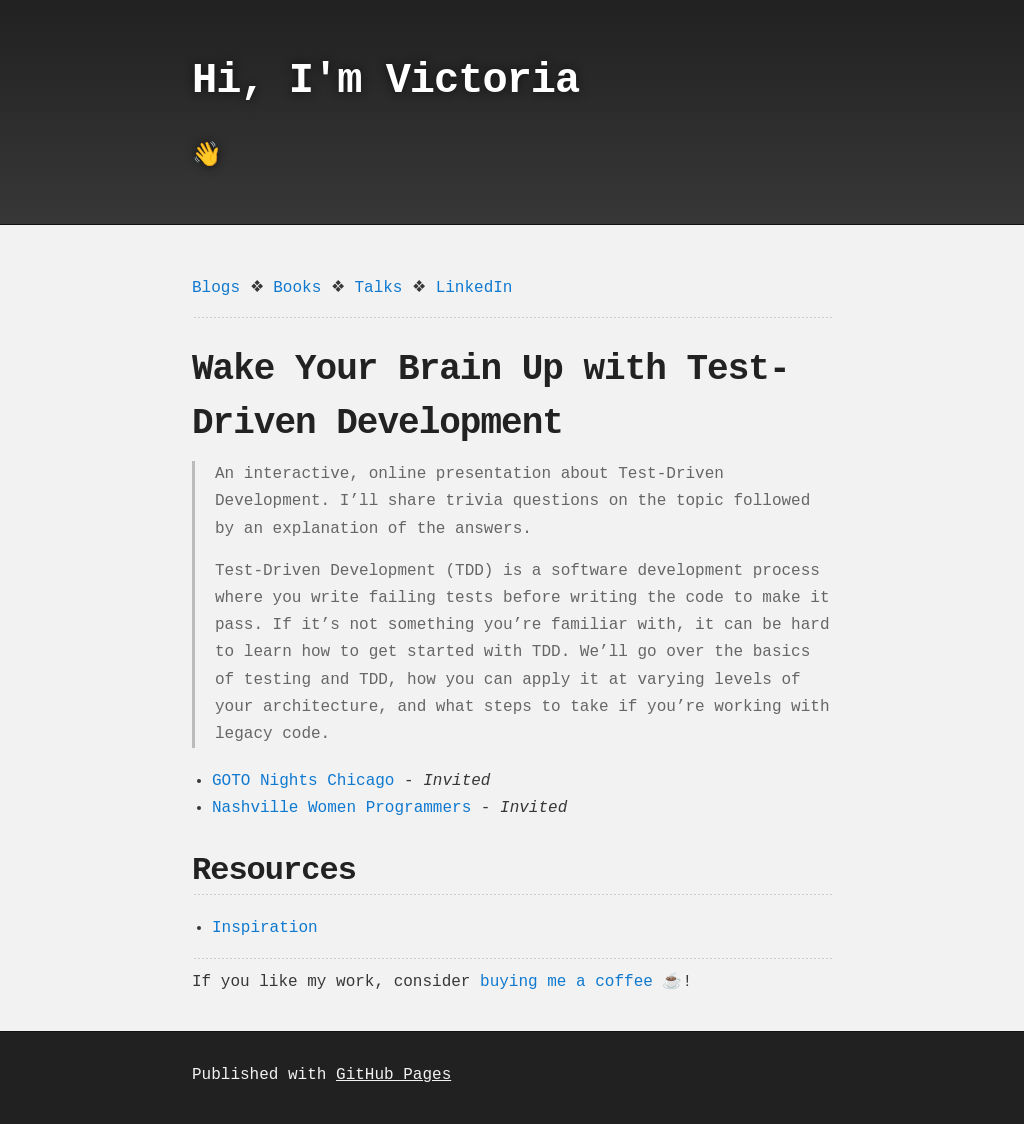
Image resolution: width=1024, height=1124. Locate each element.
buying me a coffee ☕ (581, 982)
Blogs (216, 288)
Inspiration (265, 928)
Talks (378, 288)
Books (297, 288)
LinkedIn (474, 288)
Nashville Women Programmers (341, 808)
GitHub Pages (393, 1075)
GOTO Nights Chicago (303, 781)
